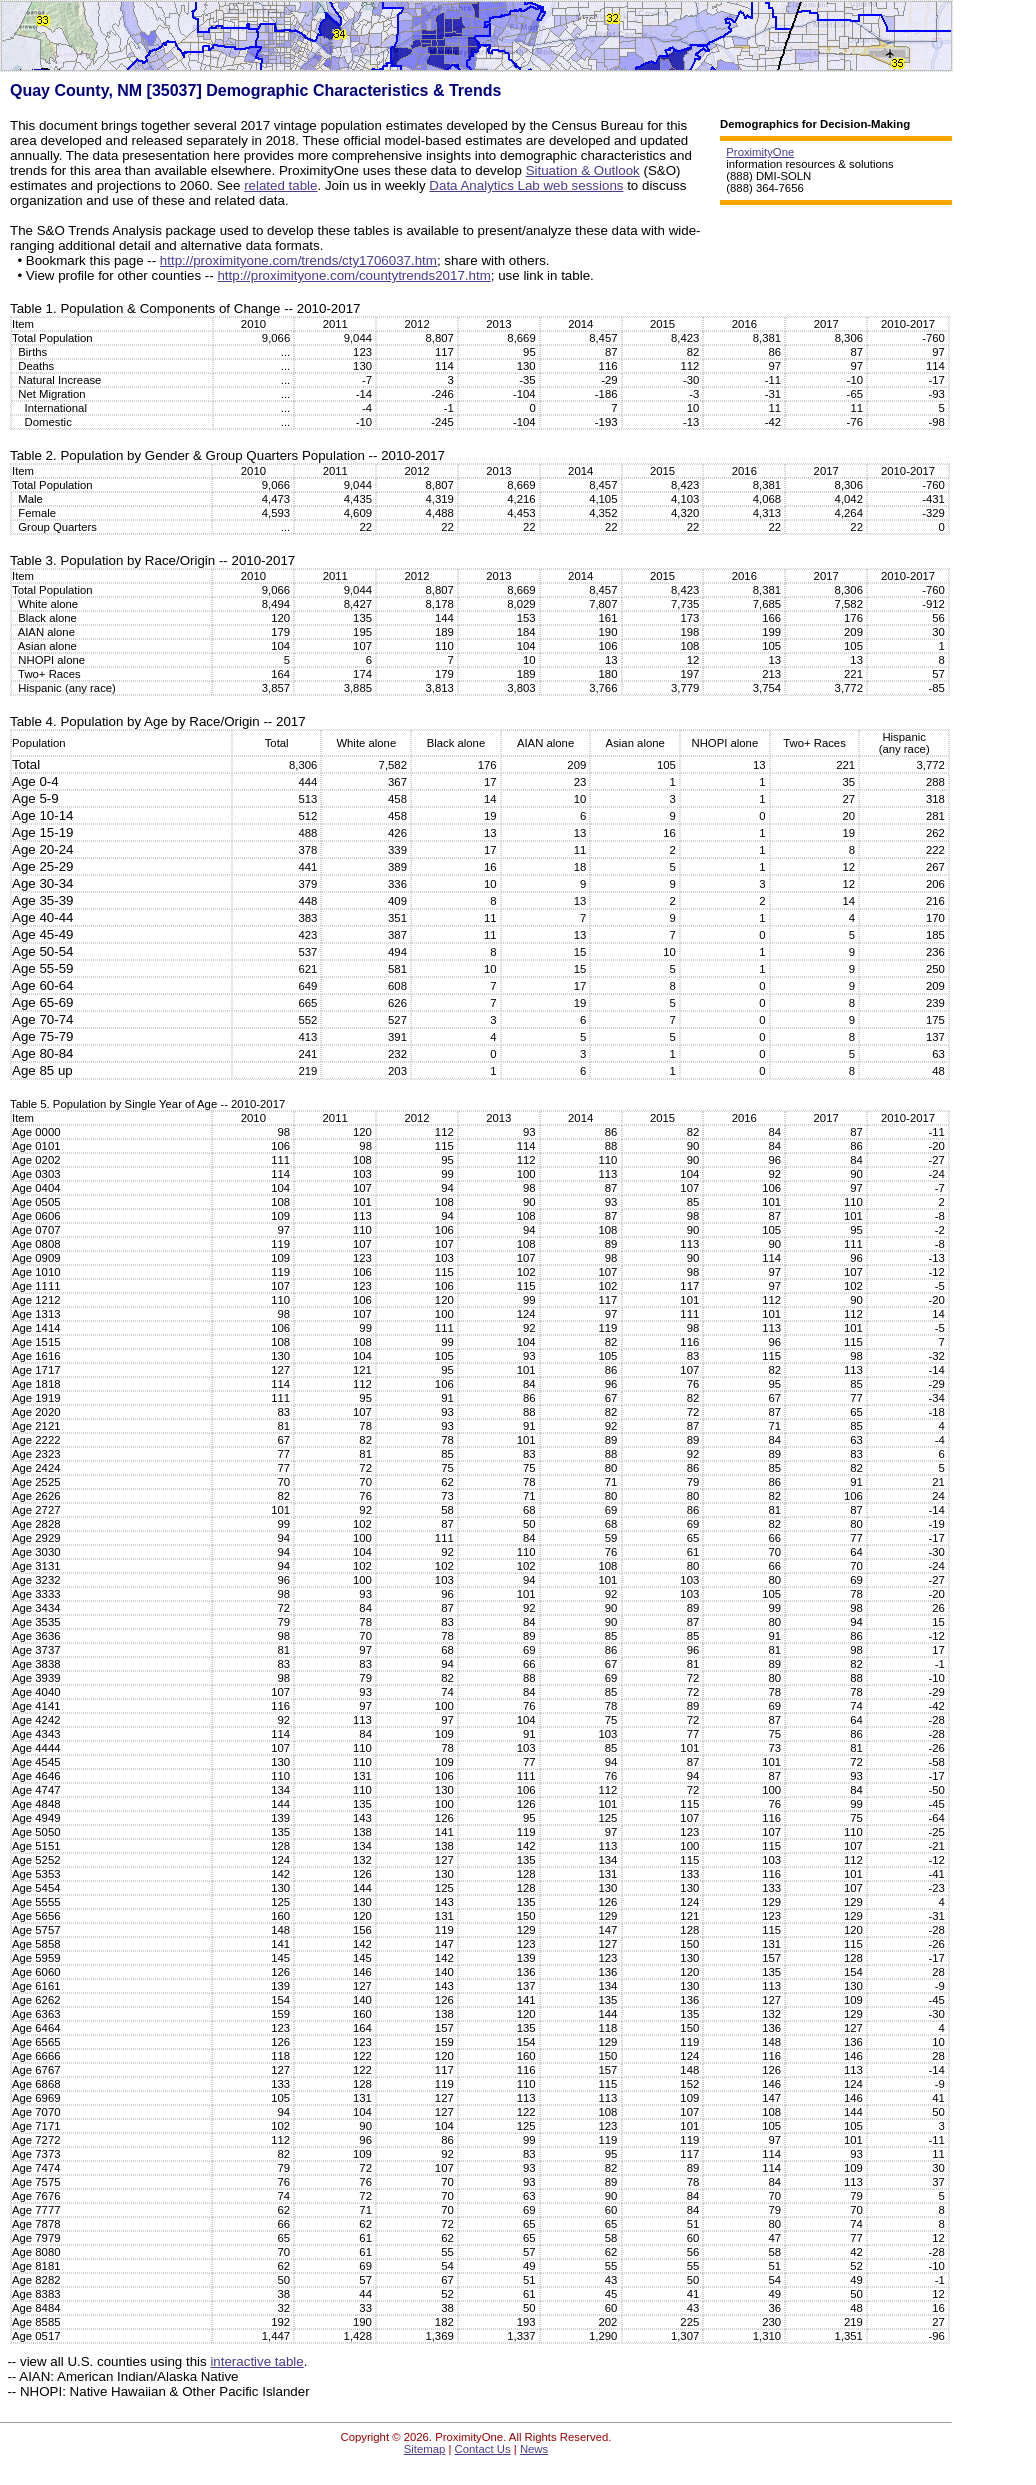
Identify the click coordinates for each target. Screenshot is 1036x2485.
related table (280, 185)
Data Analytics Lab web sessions (526, 185)
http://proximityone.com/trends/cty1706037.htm (298, 260)
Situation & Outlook (583, 170)
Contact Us (483, 2449)
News (534, 2449)
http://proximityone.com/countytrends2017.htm (353, 275)
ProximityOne (760, 152)
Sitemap (425, 2449)
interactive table (256, 2361)
